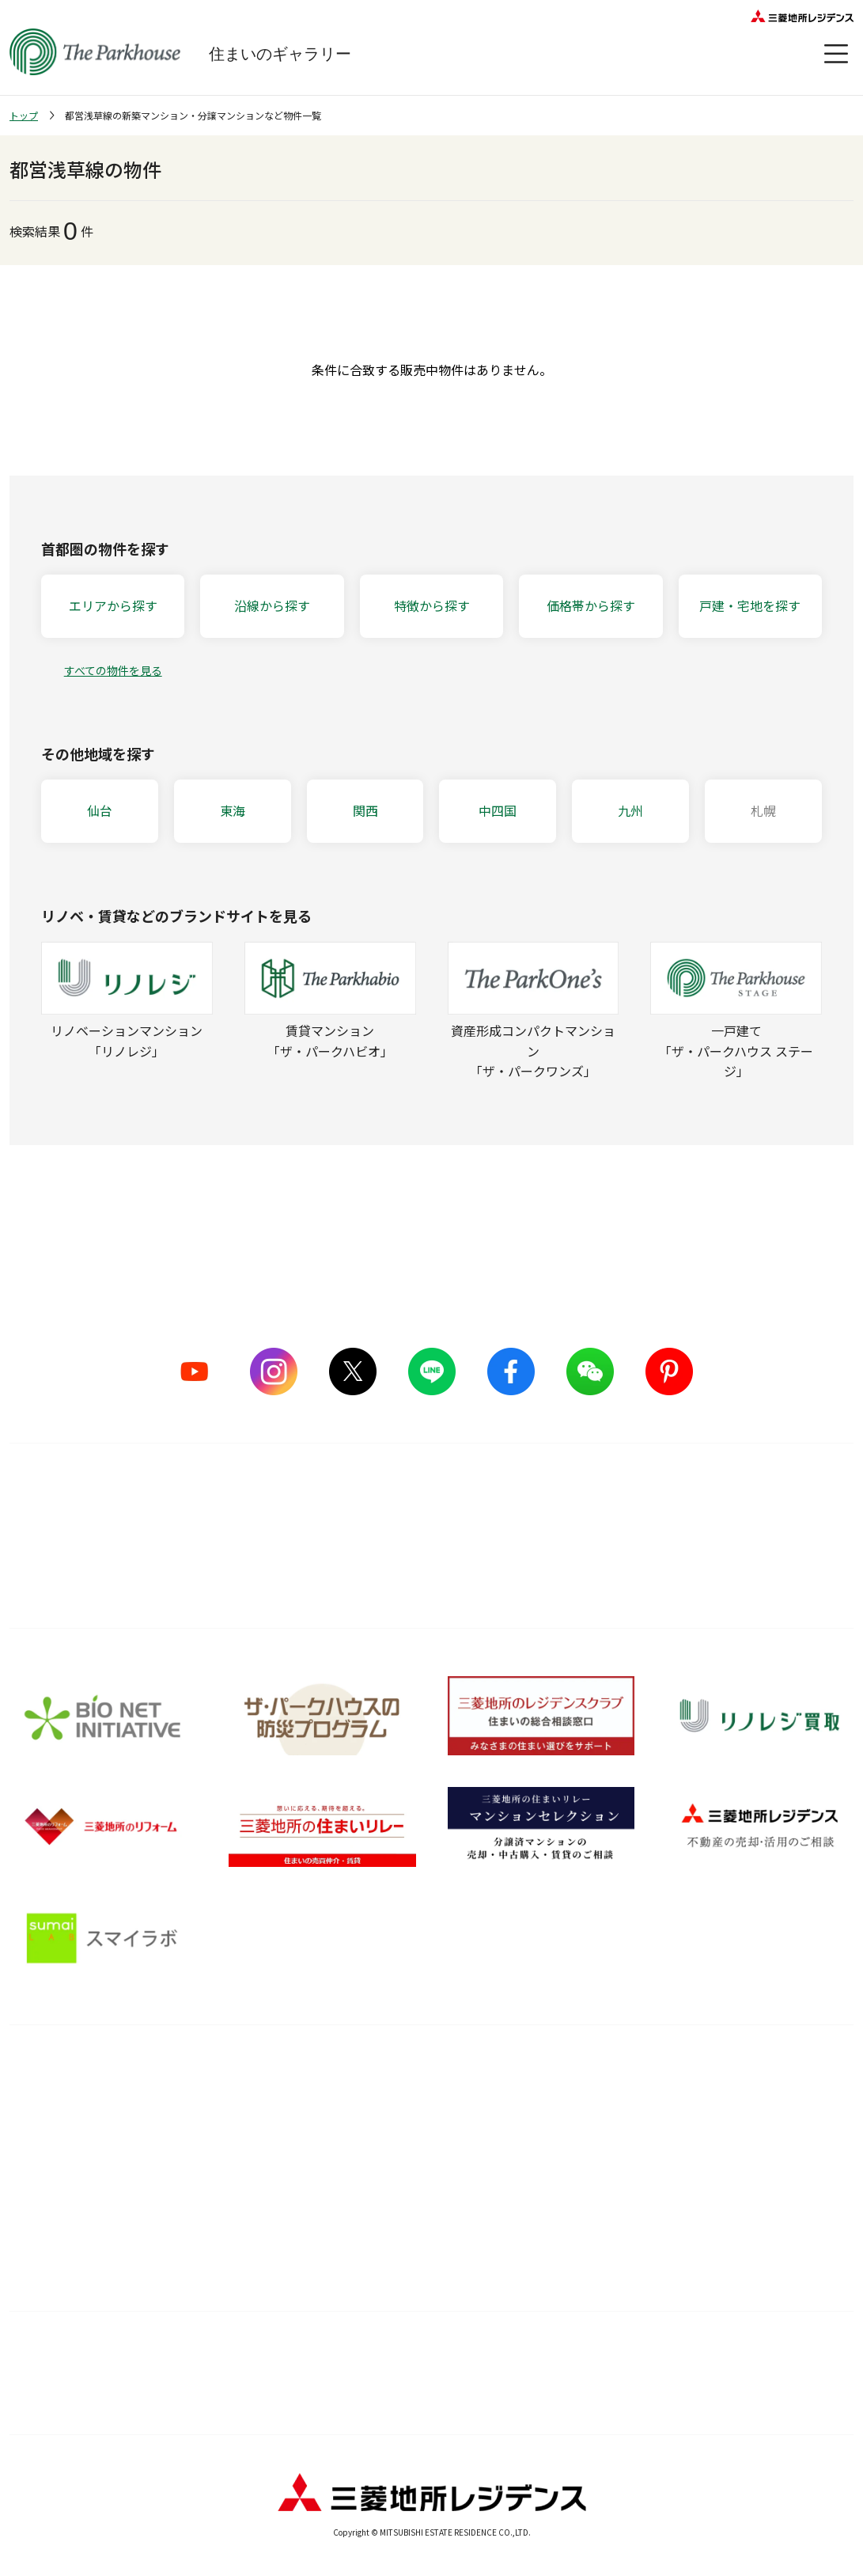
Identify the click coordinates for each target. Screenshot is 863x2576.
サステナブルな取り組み (256, 2198)
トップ (23, 115)
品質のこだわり (245, 2074)
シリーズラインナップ (65, 2109)
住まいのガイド (590, 2074)
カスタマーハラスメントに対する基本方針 (236, 2394)
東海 (232, 810)
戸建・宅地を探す (750, 605)
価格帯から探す (591, 605)
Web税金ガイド (579, 2258)
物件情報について (724, 2354)
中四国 (498, 810)
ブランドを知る (60, 2074)
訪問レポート (573, 2168)
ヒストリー (37, 2198)
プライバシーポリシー (488, 2394)
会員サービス (768, 2122)
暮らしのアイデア (584, 2109)
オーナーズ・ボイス (789, 2074)
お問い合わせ (660, 2394)
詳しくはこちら (432, 1559)
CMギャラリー (45, 2168)
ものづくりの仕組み (245, 2138)
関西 (365, 810)
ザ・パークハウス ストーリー (83, 2138)
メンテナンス (388, 2168)
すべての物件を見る (113, 670)
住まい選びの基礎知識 (596, 2138)
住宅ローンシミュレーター (606, 2228)
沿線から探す (272, 605)
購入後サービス (405, 2074)
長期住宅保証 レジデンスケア (429, 2138)
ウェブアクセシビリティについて (529, 2354)
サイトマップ (139, 2354)
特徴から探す (432, 605)
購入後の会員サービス (410, 2109)
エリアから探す (113, 605)
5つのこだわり (231, 2109)
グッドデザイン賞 (239, 2168)
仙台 (99, 810)
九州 (630, 810)
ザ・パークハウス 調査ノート (613, 2198)
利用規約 (334, 2354)
